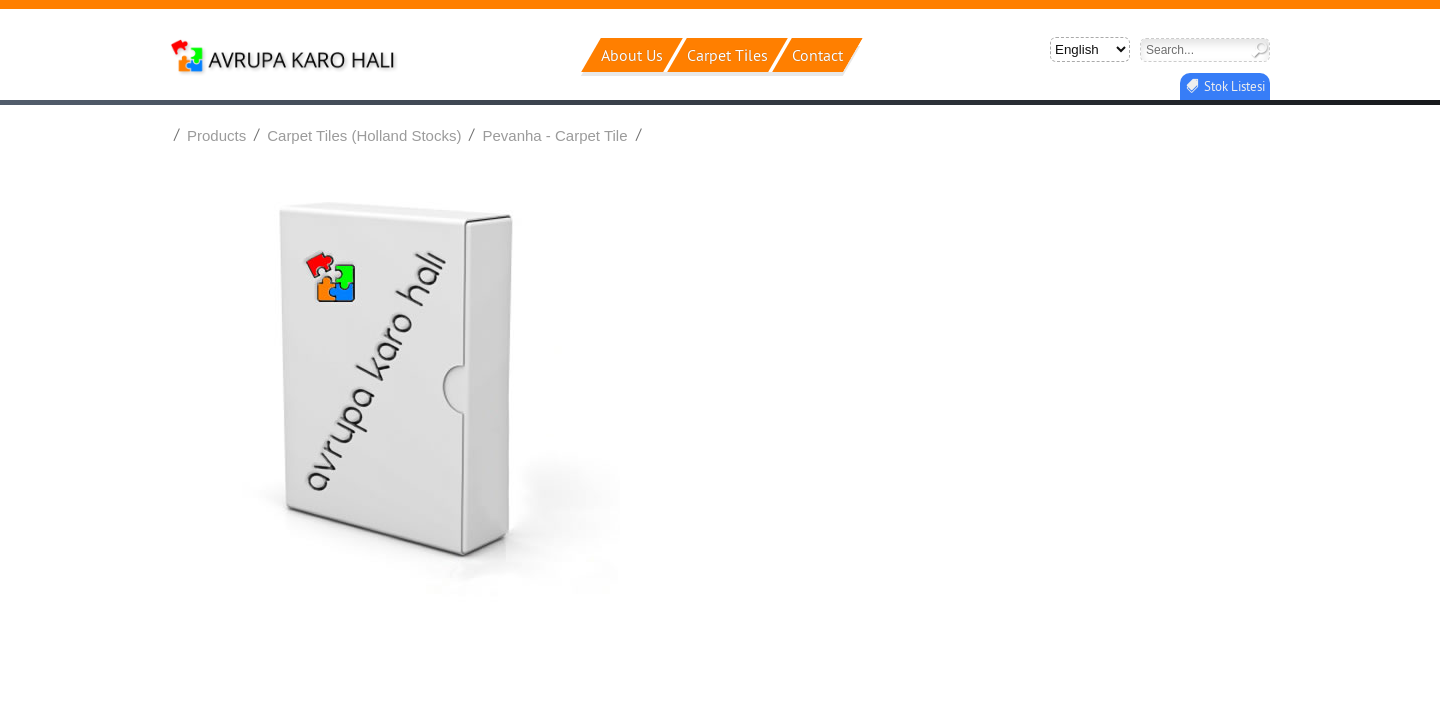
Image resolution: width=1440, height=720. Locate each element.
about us (632, 55)
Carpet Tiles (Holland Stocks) (364, 135)
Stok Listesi (1234, 86)
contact (817, 55)
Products (216, 135)
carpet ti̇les (727, 55)
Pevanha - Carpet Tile (554, 135)
